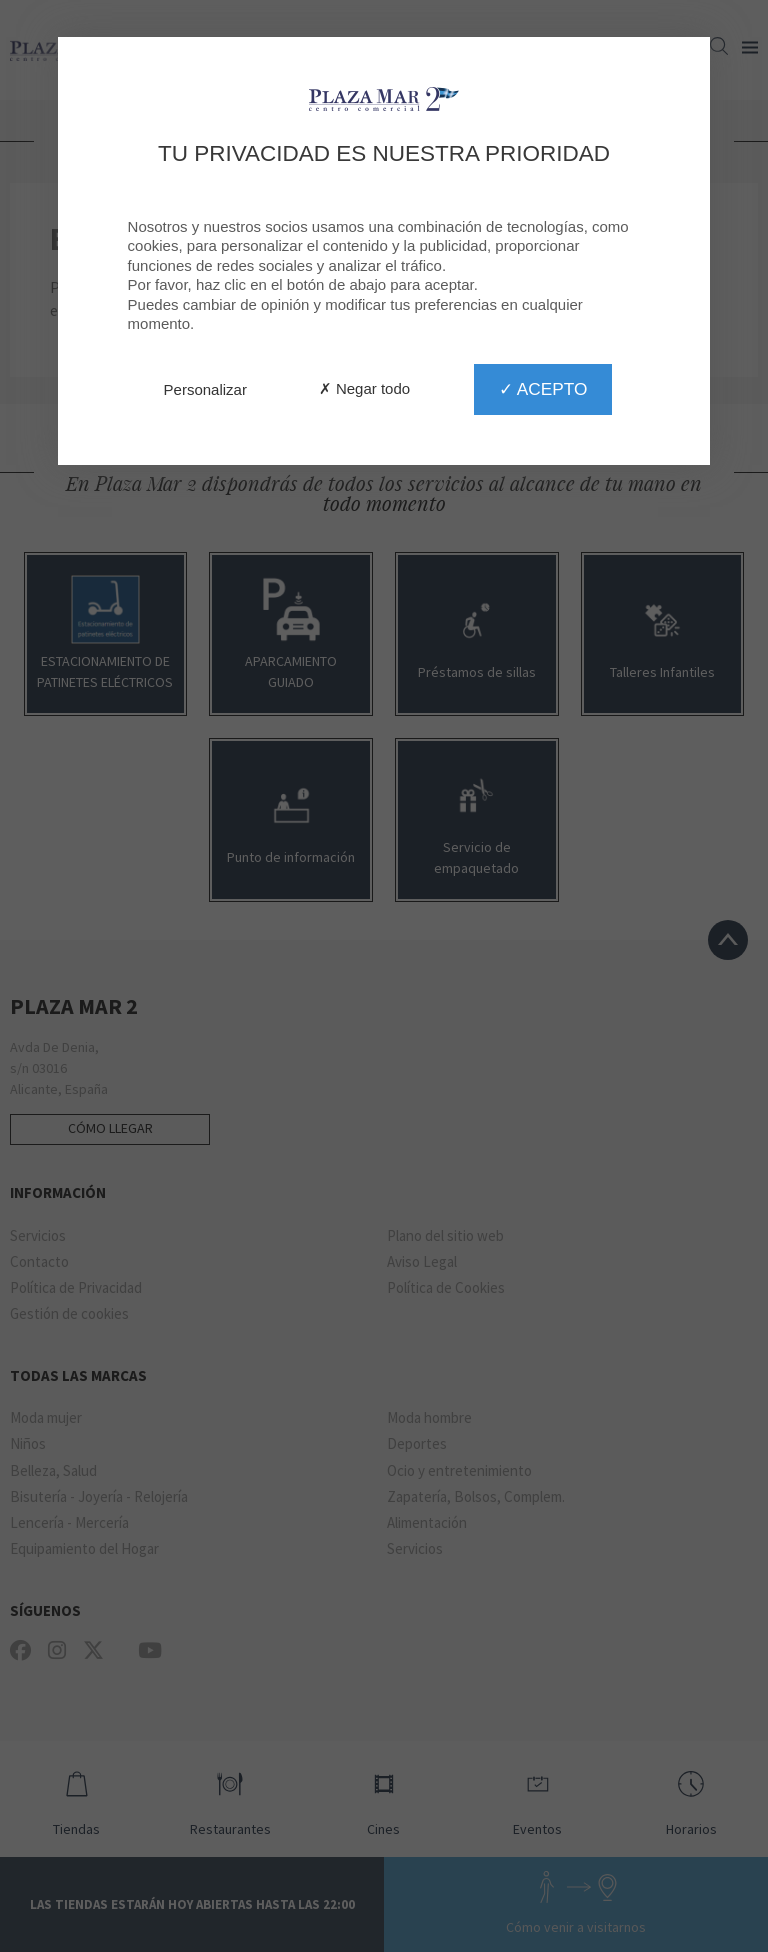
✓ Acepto (543, 389)
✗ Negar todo (364, 388)
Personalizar (205, 389)
